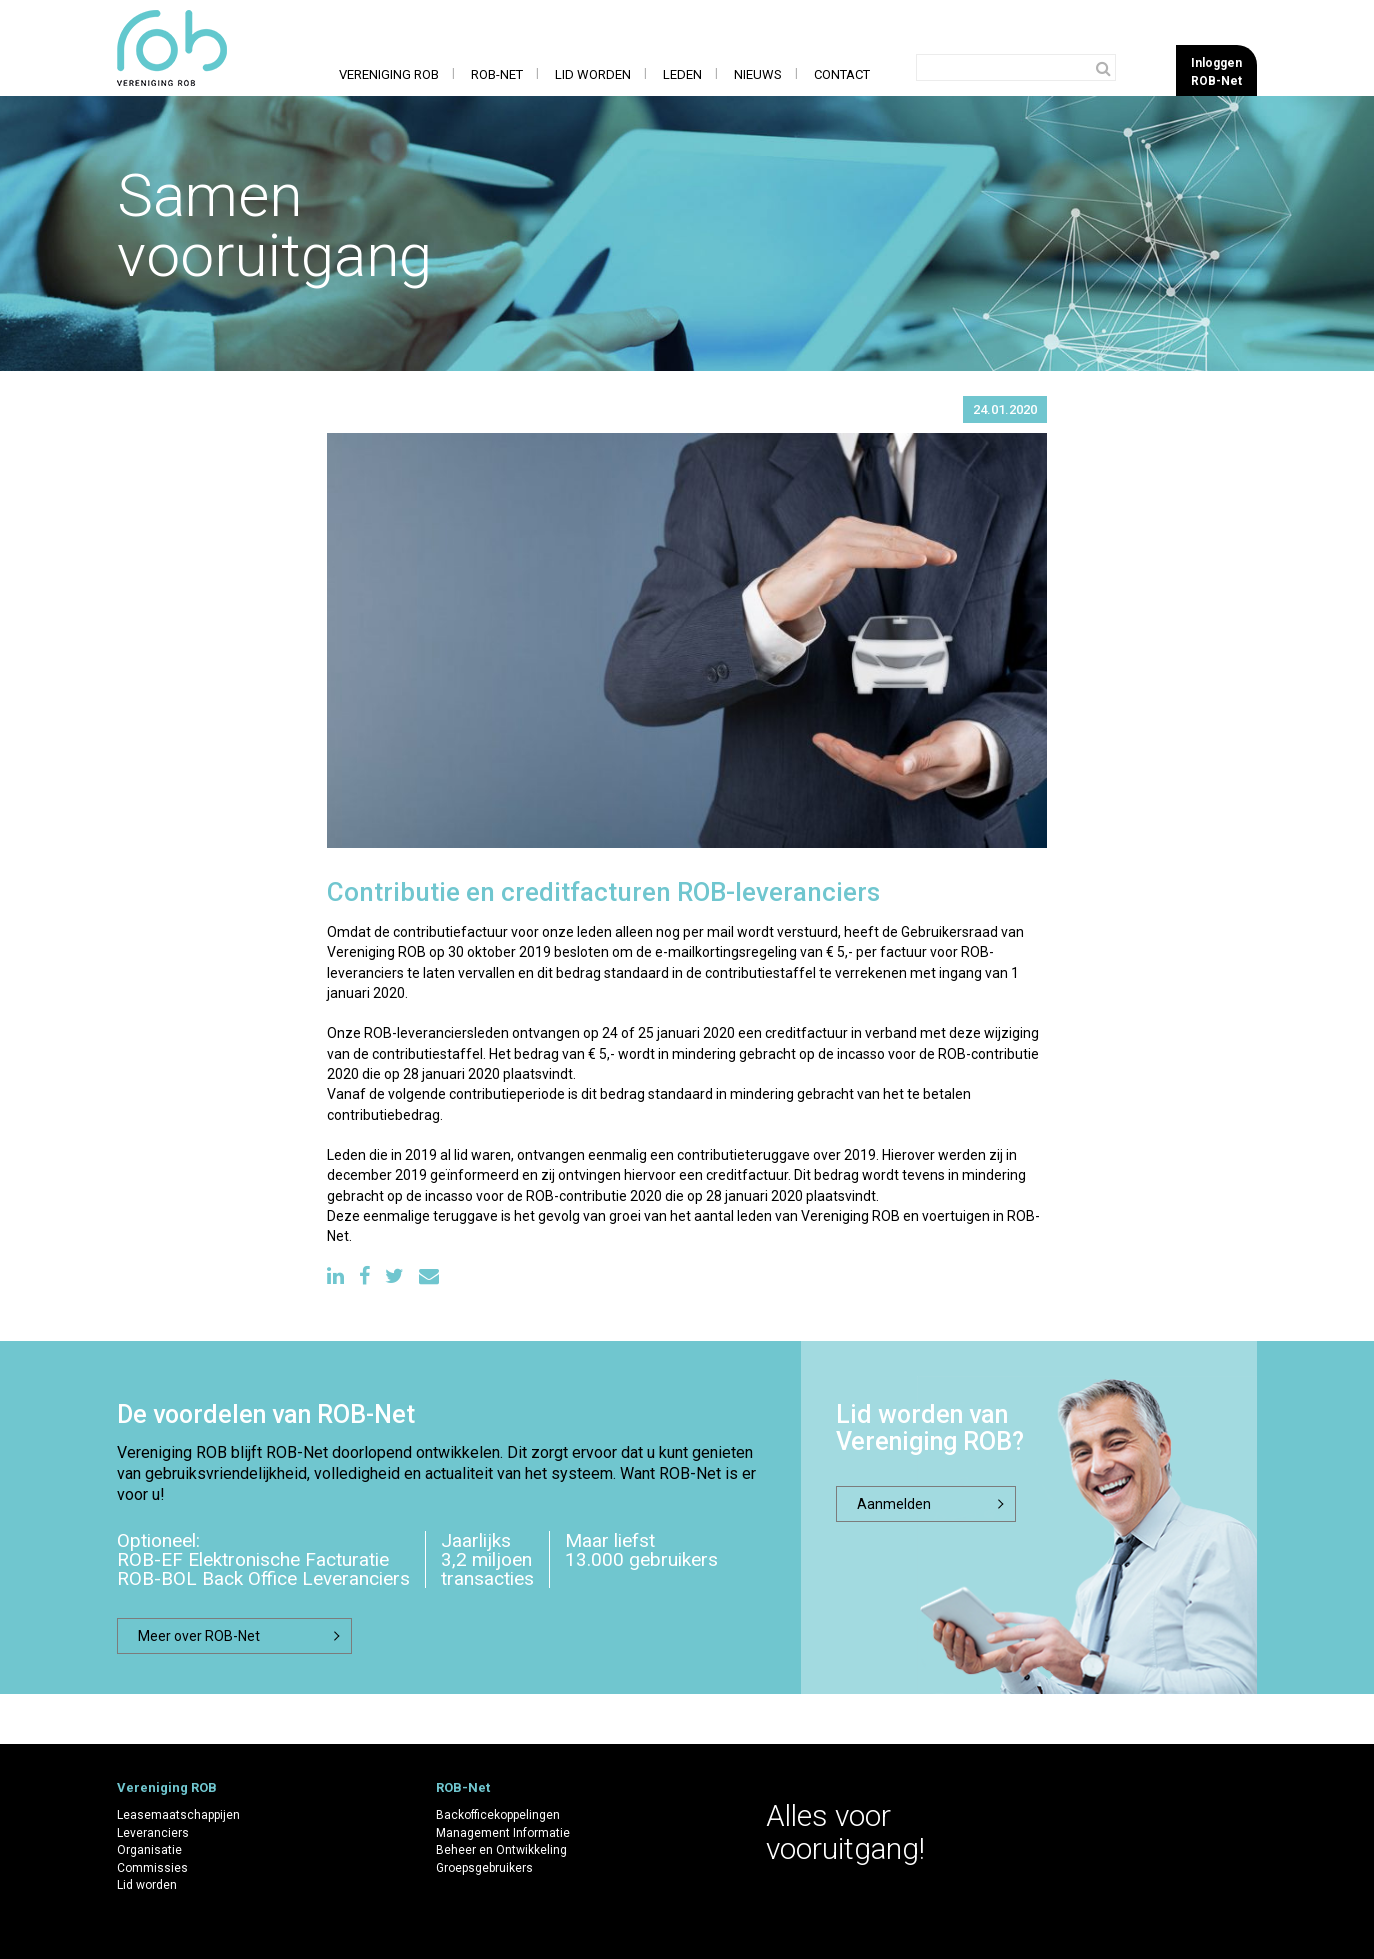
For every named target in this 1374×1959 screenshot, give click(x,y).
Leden (682, 74)
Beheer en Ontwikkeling (501, 1850)
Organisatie (149, 1850)
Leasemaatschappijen (178, 1815)
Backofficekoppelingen (498, 1815)
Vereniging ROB (389, 74)
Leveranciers (153, 1833)
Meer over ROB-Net (199, 1636)
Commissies (152, 1868)
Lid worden (593, 74)
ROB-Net (497, 74)
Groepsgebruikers (484, 1868)
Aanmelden (894, 1504)
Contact (842, 74)
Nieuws (758, 74)
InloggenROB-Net (1216, 71)
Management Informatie (503, 1833)
